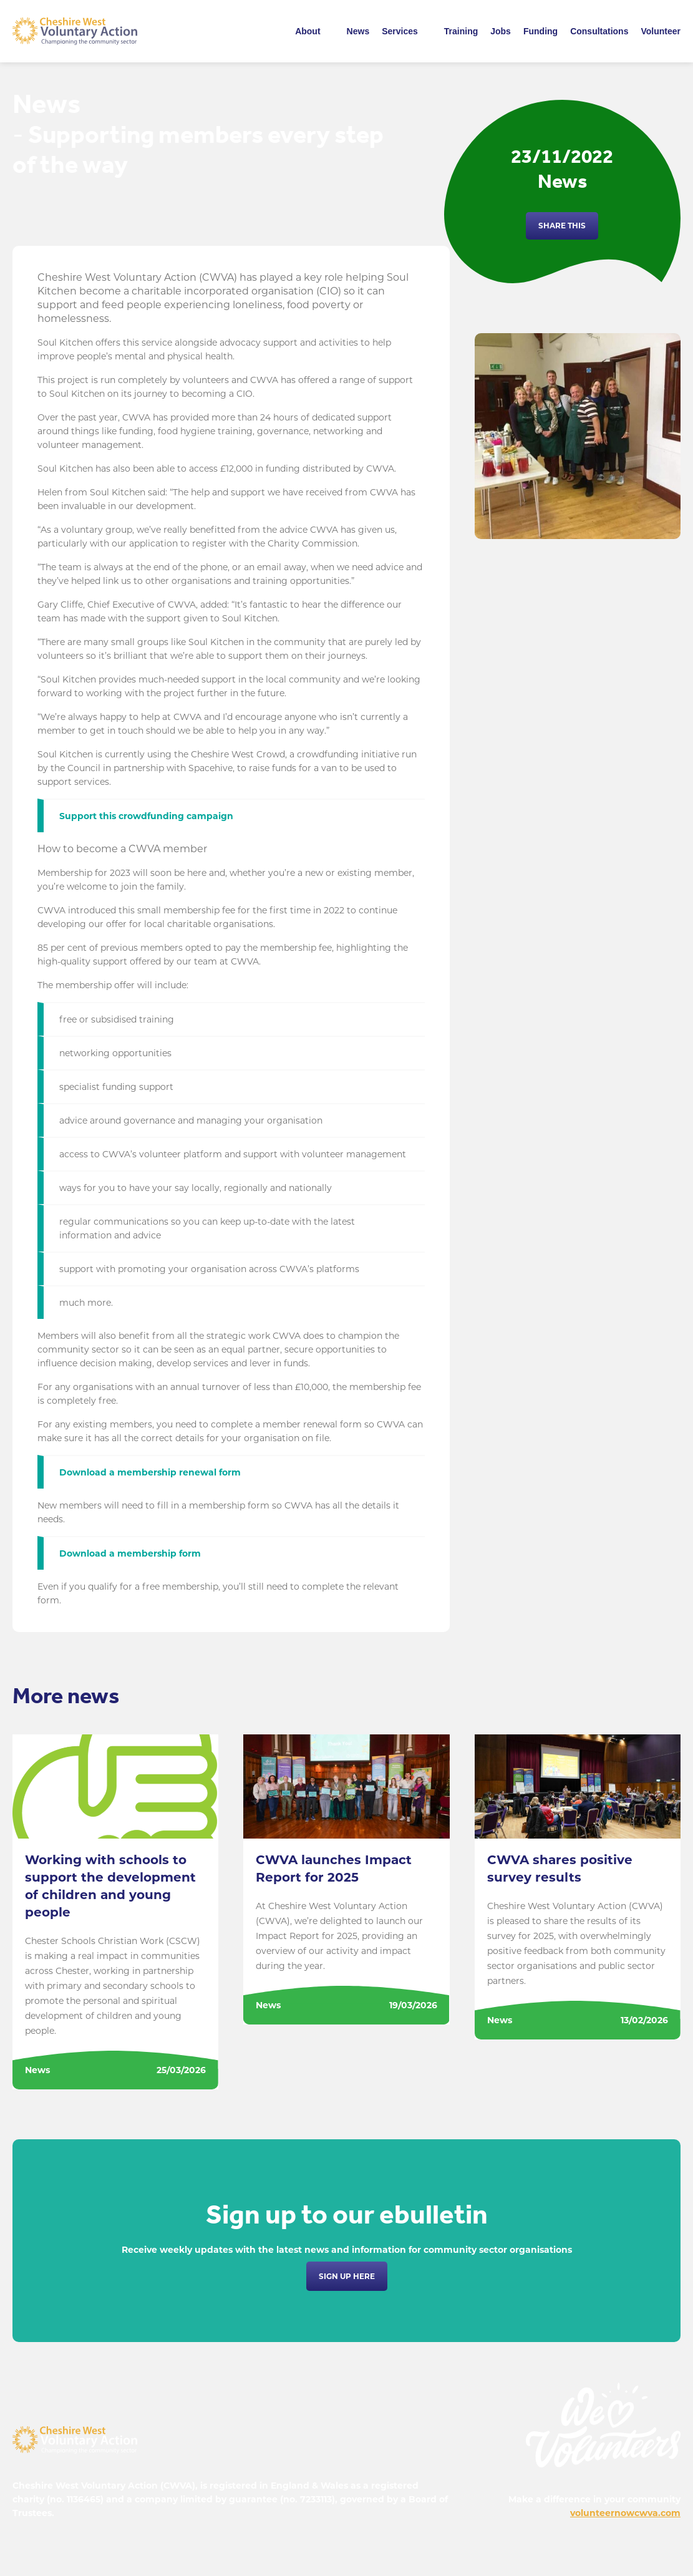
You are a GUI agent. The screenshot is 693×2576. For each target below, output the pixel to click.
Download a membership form (130, 1553)
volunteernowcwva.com (625, 2513)
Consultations (599, 31)
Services (400, 31)
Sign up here (347, 2276)
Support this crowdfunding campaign (146, 816)
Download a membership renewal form (150, 1472)
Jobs (500, 31)
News (358, 31)
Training (461, 31)
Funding (540, 31)
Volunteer (661, 31)
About (307, 31)
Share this (562, 225)
